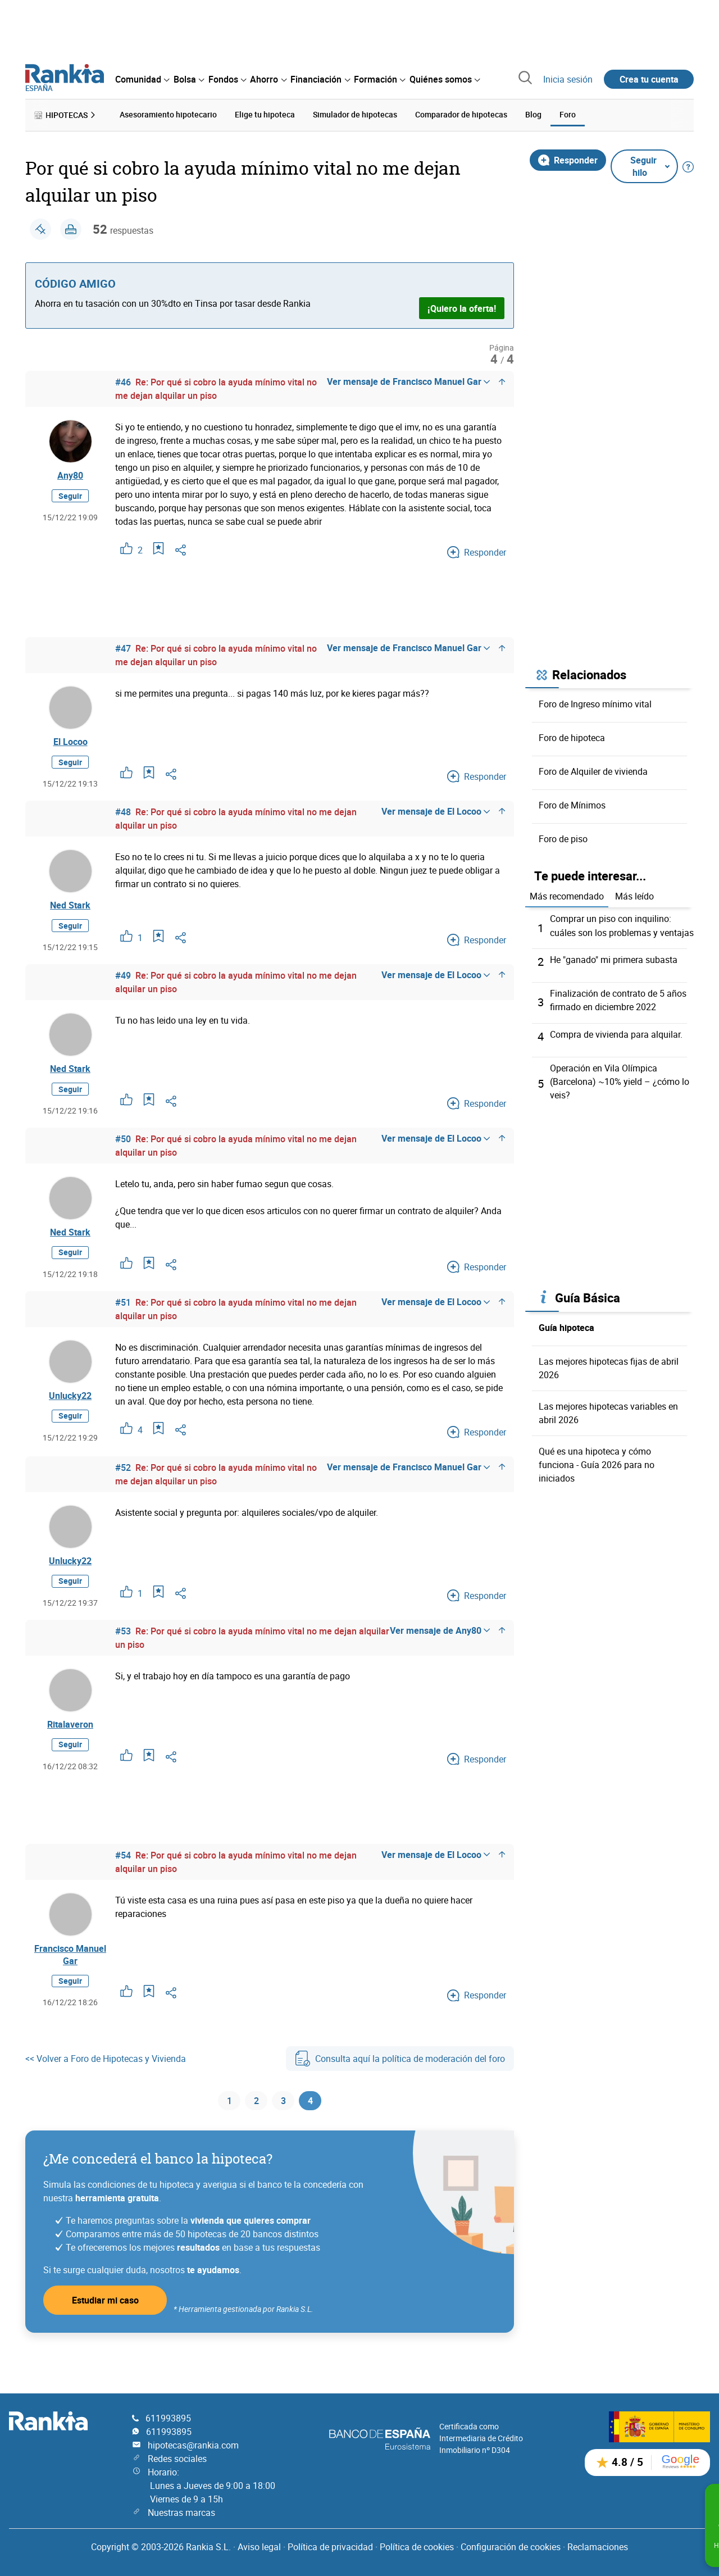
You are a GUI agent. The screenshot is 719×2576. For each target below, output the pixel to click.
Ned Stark (70, 910)
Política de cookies (417, 2547)
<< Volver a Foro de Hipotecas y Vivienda (105, 2089)
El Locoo (70, 743)
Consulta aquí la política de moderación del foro (400, 2089)
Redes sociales (177, 2458)
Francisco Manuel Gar (70, 1982)
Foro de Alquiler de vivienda (593, 770)
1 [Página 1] (229, 2133)
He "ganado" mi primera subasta (613, 958)
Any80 (70, 476)
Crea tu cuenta (649, 79)
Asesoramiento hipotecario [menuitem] (168, 113)
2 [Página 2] (256, 2133)
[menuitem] (142, 79)
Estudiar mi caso (105, 2334)
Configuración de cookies (511, 2547)
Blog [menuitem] (533, 113)
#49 (123, 982)
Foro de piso (563, 837)
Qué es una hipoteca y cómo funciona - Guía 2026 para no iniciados (596, 1462)
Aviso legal (259, 2547)
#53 (123, 1653)
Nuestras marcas (181, 2512)
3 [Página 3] (283, 2133)
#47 (123, 647)
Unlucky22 (70, 1413)
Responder (568, 158)
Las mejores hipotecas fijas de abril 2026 (609, 1365)
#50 (123, 1150)
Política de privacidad (330, 2547)
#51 (123, 1317)
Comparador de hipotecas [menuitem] (461, 113)
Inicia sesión (568, 79)
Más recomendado (567, 895)
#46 (123, 381)
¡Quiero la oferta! (461, 307)
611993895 (168, 2418)
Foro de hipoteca (572, 736)
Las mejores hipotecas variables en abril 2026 (608, 1410)
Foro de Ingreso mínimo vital (595, 702)
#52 (123, 1485)
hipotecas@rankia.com (193, 2445)
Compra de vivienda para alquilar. (616, 1032)
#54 (123, 1881)
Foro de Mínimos (572, 803)
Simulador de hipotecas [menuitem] (355, 113)
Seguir (70, 498)
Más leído (634, 895)
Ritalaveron (70, 1748)
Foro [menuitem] (567, 113)
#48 (123, 815)
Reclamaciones (597, 2547)
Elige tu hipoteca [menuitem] (265, 113)
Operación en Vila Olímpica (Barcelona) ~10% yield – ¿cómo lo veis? (619, 1079)
